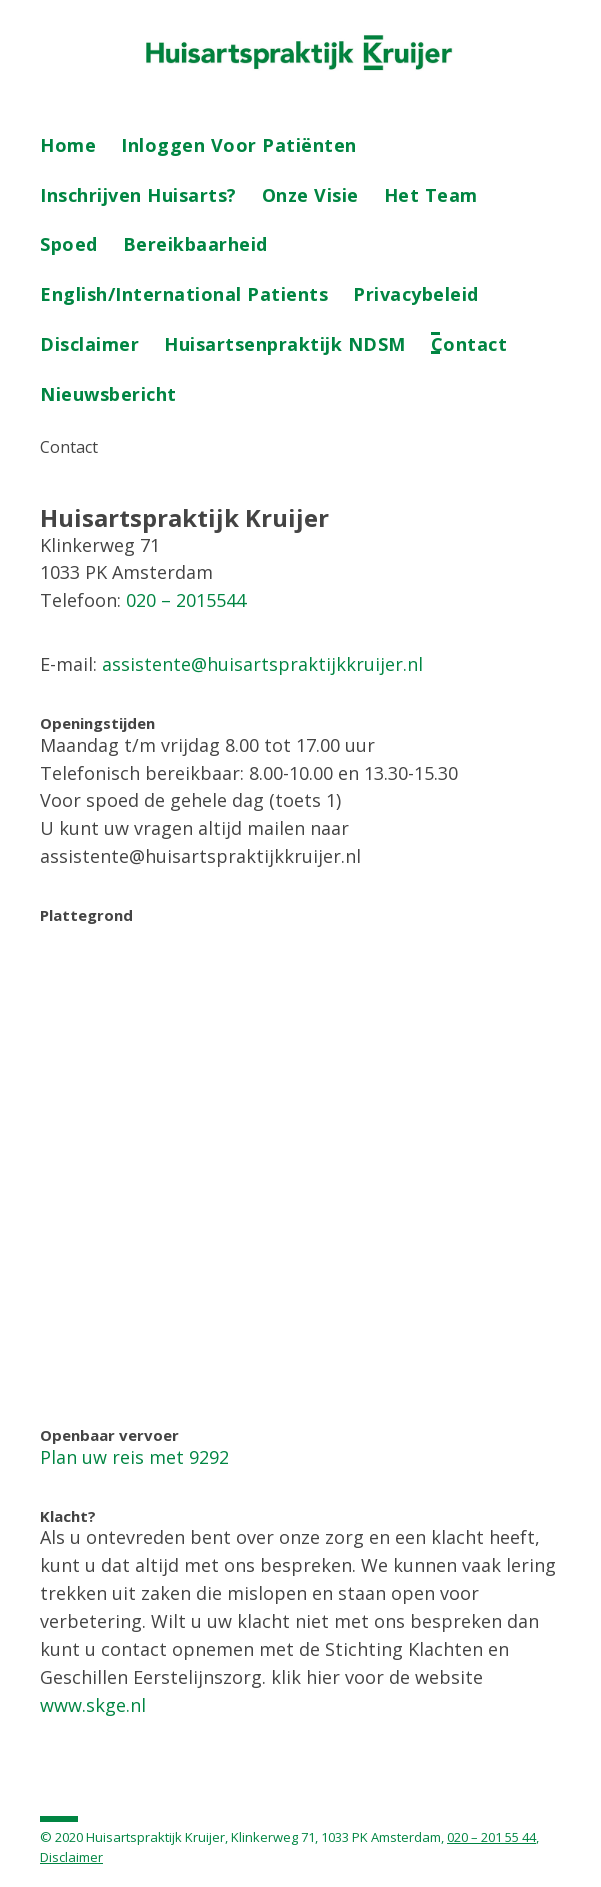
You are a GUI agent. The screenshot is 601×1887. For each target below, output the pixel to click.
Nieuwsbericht (108, 394)
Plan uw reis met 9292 (134, 1457)
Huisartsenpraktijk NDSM (285, 344)
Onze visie (310, 195)
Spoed (69, 244)
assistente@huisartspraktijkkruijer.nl (262, 664)
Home (68, 145)
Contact (469, 344)
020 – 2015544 (186, 600)
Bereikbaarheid (195, 244)
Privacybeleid (416, 294)
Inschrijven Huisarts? (138, 195)
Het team (431, 195)
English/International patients (184, 294)
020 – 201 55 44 (491, 1837)
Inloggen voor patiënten (239, 145)
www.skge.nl (93, 1705)
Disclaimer (89, 344)
